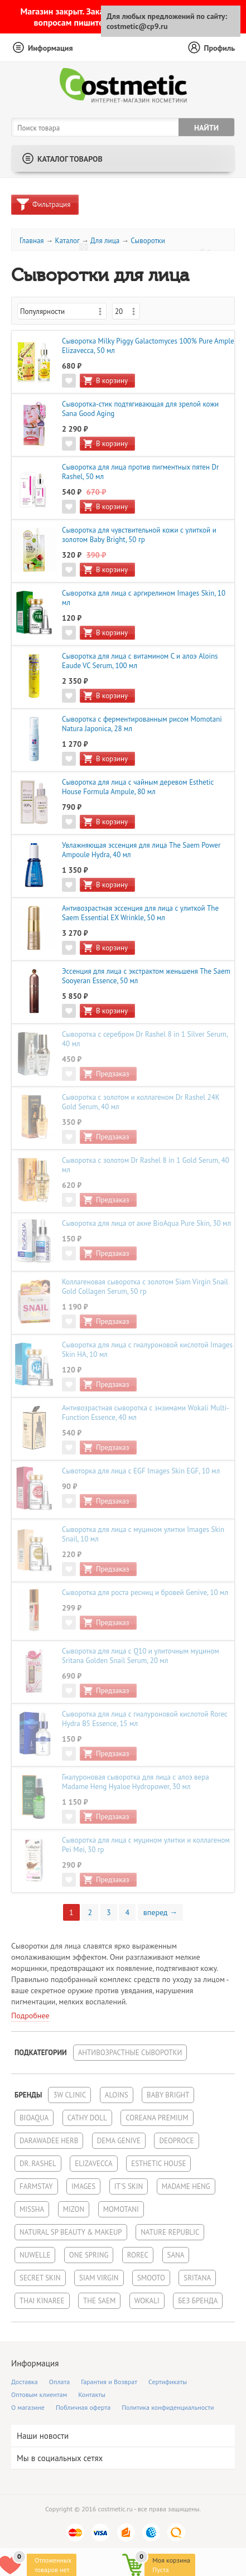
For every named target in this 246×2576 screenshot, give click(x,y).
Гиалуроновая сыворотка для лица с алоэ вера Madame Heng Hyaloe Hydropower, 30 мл (135, 1781)
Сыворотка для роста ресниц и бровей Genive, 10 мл (145, 1592)
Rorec (137, 2255)
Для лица (104, 240)
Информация (50, 48)
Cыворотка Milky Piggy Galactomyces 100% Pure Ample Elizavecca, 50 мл (148, 345)
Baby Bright (168, 2095)
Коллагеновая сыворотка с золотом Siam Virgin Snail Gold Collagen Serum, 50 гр (145, 1286)
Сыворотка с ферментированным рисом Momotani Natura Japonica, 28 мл (142, 723)
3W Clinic (69, 2095)
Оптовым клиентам (39, 2394)
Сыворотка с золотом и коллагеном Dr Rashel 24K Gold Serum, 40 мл (140, 1102)
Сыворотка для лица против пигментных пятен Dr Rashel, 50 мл (140, 471)
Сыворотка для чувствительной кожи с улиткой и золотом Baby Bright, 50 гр (139, 534)
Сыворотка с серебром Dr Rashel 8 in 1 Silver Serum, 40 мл (145, 1039)
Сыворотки (148, 240)
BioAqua (34, 2118)
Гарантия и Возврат (109, 2381)
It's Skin (128, 2186)
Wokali (147, 2301)
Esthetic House (158, 2163)
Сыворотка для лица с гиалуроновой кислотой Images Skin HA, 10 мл (147, 1349)
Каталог (67, 240)
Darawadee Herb (49, 2140)
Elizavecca (93, 2163)
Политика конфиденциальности (168, 2407)
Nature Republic (170, 2232)
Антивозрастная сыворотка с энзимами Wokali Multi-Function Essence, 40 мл (145, 1412)
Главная (32, 240)
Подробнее (30, 2015)
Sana (176, 2255)
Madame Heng (186, 2186)
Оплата (59, 2381)
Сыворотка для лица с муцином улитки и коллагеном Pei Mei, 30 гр (146, 1844)
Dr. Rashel (38, 2163)
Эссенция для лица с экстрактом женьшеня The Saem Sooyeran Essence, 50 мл (146, 975)
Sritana (197, 2278)
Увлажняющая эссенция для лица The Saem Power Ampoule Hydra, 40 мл (141, 849)
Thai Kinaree (42, 2301)
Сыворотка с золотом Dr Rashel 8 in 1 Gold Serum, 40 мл (145, 1165)
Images (83, 2186)
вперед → (160, 1912)
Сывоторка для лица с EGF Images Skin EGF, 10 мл (141, 1471)
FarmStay (36, 2186)
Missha (32, 2209)
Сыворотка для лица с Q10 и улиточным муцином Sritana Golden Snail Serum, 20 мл (140, 1655)
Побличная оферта (83, 2407)
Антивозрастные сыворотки (130, 2052)
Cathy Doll (87, 2118)
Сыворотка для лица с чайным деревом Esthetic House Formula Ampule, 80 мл (138, 786)
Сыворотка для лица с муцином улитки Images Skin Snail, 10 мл (143, 1534)
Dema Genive (119, 2140)
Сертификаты (167, 2381)
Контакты (91, 2394)
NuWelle (35, 2255)
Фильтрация (51, 204)
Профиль (219, 48)
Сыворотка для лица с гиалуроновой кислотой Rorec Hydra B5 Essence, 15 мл (145, 1718)
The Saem (99, 2301)
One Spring (88, 2255)
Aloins (116, 2095)
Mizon (73, 2209)
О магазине (28, 2407)
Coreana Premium (157, 2118)
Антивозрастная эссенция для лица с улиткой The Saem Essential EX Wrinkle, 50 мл (140, 912)
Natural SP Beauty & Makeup (71, 2232)
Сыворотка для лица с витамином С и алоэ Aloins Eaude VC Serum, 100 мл (140, 660)
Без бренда (198, 2301)
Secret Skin (40, 2278)
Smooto (151, 2278)
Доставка (24, 2381)
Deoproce (176, 2140)
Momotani (121, 2209)
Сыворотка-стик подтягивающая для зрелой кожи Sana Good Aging (140, 408)
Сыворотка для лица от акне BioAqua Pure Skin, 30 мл (146, 1223)
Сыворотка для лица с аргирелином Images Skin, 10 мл (143, 597)
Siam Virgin (98, 2278)
